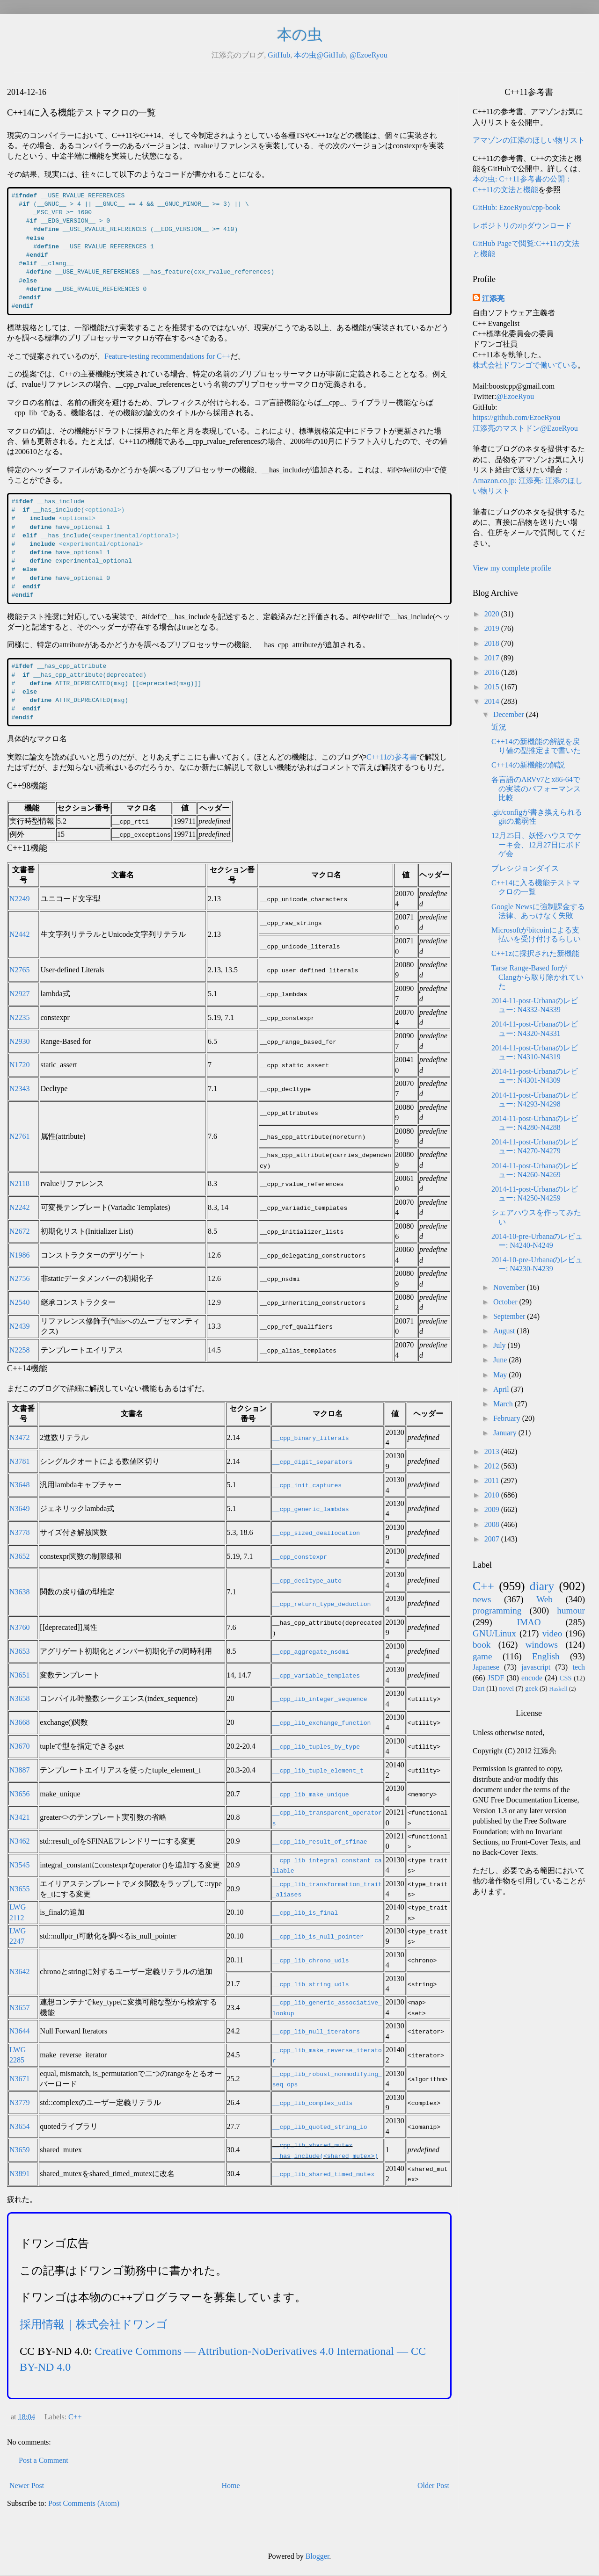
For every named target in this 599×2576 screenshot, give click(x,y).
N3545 (19, 1865)
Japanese (486, 1667)
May (501, 1375)
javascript (535, 1667)
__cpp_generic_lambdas (310, 1509)
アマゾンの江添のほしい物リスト (529, 140)
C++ (75, 2417)
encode (531, 1678)
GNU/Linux (494, 1633)
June (501, 1360)
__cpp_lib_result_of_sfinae (319, 1841)
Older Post (433, 2485)
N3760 (19, 1627)
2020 (492, 614)
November (510, 1287)
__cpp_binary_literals (310, 1437)
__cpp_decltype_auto (307, 1580)
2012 (492, 1466)
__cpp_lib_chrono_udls (310, 1960)
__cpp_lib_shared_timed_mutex (323, 2174)
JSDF (496, 1678)
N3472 (19, 1437)
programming (497, 1610)
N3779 (19, 2102)
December (509, 714)
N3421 (19, 1817)
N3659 (19, 2150)
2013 (492, 1451)
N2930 (19, 1041)
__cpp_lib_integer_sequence (319, 1698)
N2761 (19, 1136)
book (481, 1645)
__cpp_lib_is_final (305, 1912)
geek (531, 1688)
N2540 (19, 1302)
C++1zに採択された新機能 (535, 953)
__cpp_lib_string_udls (310, 1984)
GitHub (279, 55)
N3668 (19, 1722)
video (552, 1633)
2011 (492, 1480)
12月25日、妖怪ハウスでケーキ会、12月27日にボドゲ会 (536, 844)
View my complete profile (512, 568)
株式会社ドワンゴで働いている (525, 365)
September (510, 1316)
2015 (492, 687)
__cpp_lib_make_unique (310, 1794)
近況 (498, 727)
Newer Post (26, 2485)
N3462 (19, 1841)
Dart (479, 1688)
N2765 (19, 970)
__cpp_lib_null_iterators (316, 2031)
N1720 (19, 1065)
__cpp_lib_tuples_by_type (316, 1746)
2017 (492, 658)
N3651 (19, 1675)
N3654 (19, 2126)
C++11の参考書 (391, 757)
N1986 (19, 1255)
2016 (492, 672)
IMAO (529, 1622)
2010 (492, 1495)
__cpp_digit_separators (312, 1461)
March (504, 1404)
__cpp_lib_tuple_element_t (318, 1770)
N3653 (19, 1651)
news (482, 1599)
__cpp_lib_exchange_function (321, 1722)
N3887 (19, 1770)
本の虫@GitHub (320, 55)
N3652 (19, 1556)
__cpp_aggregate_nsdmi (310, 1651)
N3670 (19, 1746)
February (507, 1418)
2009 (492, 1509)
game (482, 1656)
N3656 (19, 1794)
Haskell (558, 1689)
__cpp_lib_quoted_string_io (319, 2126)
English (546, 1656)
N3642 (19, 1971)
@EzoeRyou (368, 55)
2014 (492, 701)
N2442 (19, 934)
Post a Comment (43, 2460)
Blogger (317, 2556)
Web (544, 1599)
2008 (492, 1524)
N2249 (19, 899)
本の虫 (299, 34)
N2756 (19, 1278)
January (506, 1433)
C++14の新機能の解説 (528, 765)
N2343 (19, 1089)
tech (578, 1667)
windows (542, 1645)
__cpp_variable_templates (316, 1675)
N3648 (19, 1485)
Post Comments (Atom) (83, 2503)
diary (542, 1586)
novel (506, 1688)
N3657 (19, 2008)
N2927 (19, 994)
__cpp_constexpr (299, 1556)
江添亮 (493, 299)
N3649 (19, 1508)
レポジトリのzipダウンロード (522, 226)
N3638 (19, 1592)
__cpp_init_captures (307, 1485)
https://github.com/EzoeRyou (516, 417)
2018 (492, 643)
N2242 (19, 1207)
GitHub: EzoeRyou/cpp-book (516, 207)
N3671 (19, 2079)
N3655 (19, 1889)
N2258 (19, 1350)
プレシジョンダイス (525, 868)
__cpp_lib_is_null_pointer (318, 1936)
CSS (566, 1678)
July (500, 1345)
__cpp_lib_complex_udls (312, 2102)
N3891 (19, 2174)
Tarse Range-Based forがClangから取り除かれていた (537, 977)
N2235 (19, 1017)
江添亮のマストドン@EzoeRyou (525, 428)
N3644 (19, 2031)
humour (571, 1610)
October (506, 1302)
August (505, 1331)
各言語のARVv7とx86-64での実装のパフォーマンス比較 (536, 788)
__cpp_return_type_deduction (321, 1603)
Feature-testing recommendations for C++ (167, 356)
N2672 (19, 1231)
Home (231, 2485)
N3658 (19, 1698)
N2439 (19, 1326)
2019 (492, 628)
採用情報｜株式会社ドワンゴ (94, 2324)
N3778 (19, 1532)
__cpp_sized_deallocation (316, 1532)
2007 (492, 1539)
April (502, 1389)
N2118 (19, 1183)
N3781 (19, 1461)
